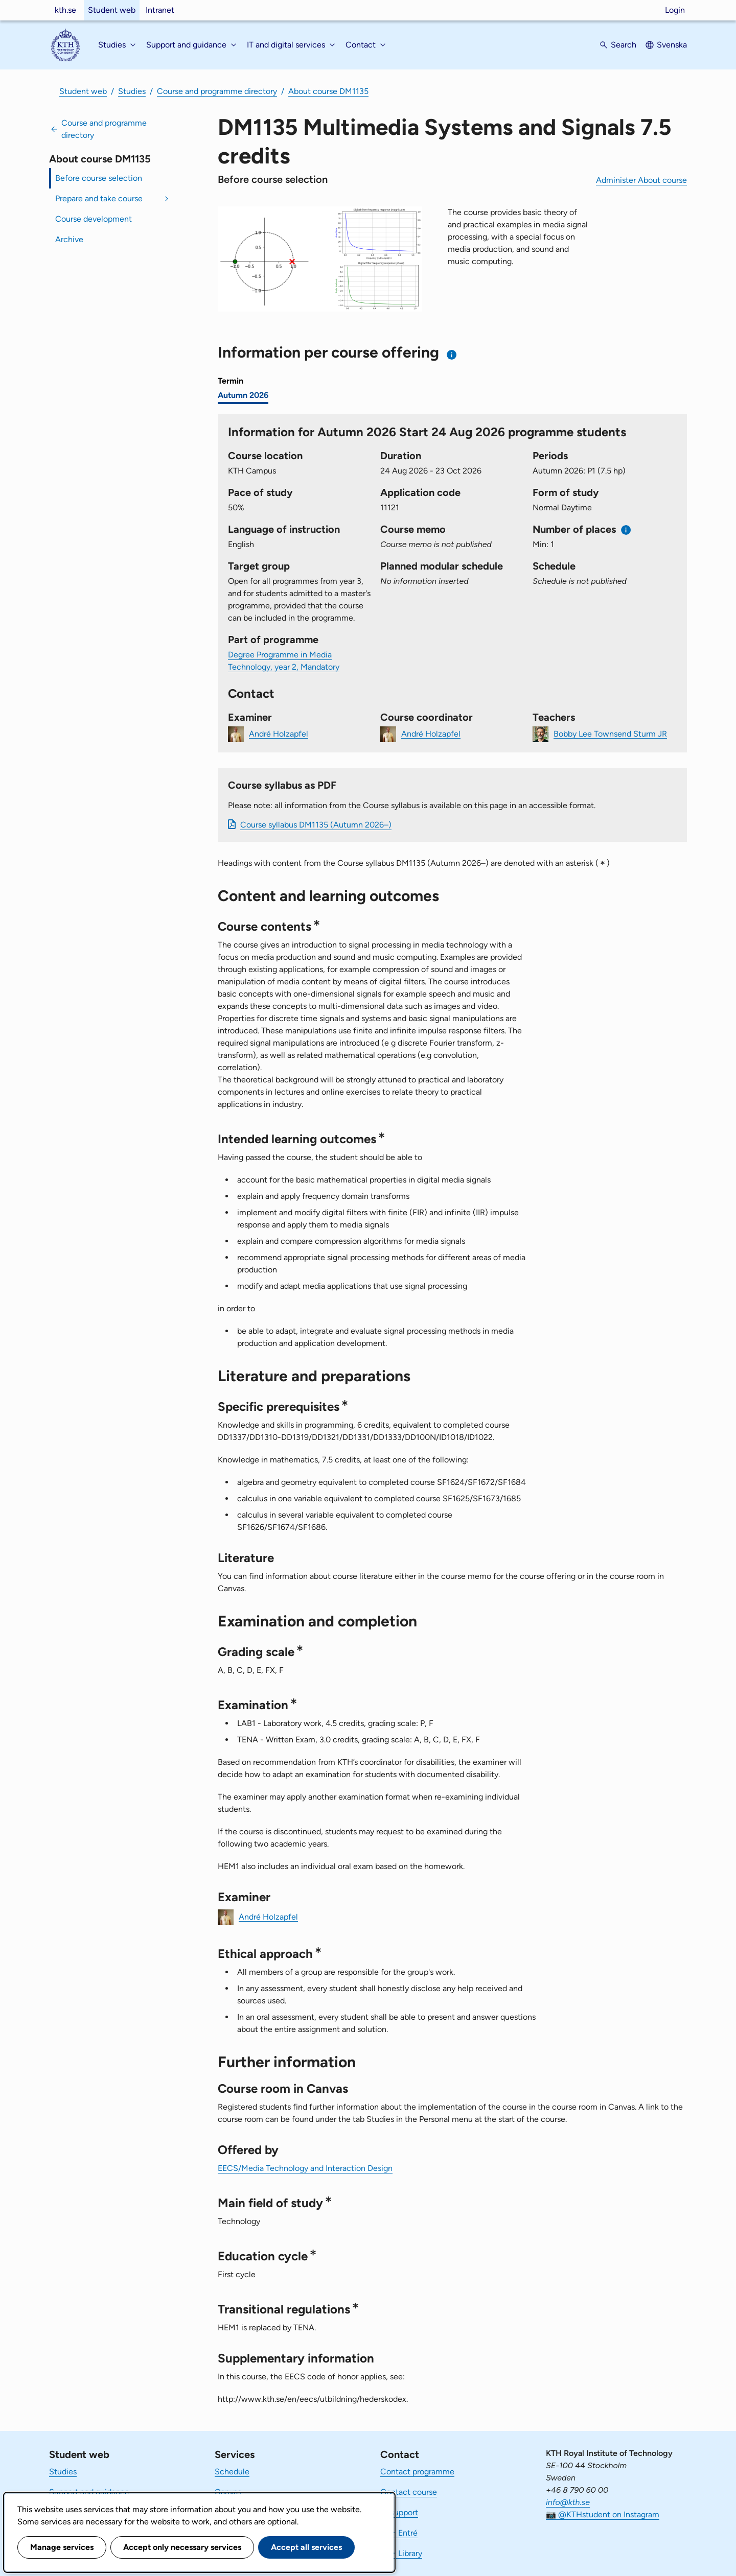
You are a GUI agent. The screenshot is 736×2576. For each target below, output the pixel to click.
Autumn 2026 (243, 395)
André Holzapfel (278, 733)
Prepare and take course (99, 198)
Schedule (232, 2471)
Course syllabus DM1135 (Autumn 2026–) (316, 825)
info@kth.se (568, 2502)
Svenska (672, 45)
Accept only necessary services (182, 2547)
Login (675, 10)
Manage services (62, 2547)
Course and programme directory (217, 91)
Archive (69, 239)
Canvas (228, 2492)
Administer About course (641, 180)
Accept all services (306, 2547)
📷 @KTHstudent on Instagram (602, 2514)
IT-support (399, 2512)
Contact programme (417, 2471)
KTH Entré (399, 2533)
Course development (93, 219)
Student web (111, 10)
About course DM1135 (328, 91)
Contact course (408, 2492)
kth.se (65, 10)
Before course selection (98, 178)
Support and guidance (89, 2492)
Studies (132, 91)
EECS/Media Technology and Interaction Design (305, 2168)
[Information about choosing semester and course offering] (452, 355)
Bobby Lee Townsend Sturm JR (610, 733)
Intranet (160, 10)
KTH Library (401, 2553)
